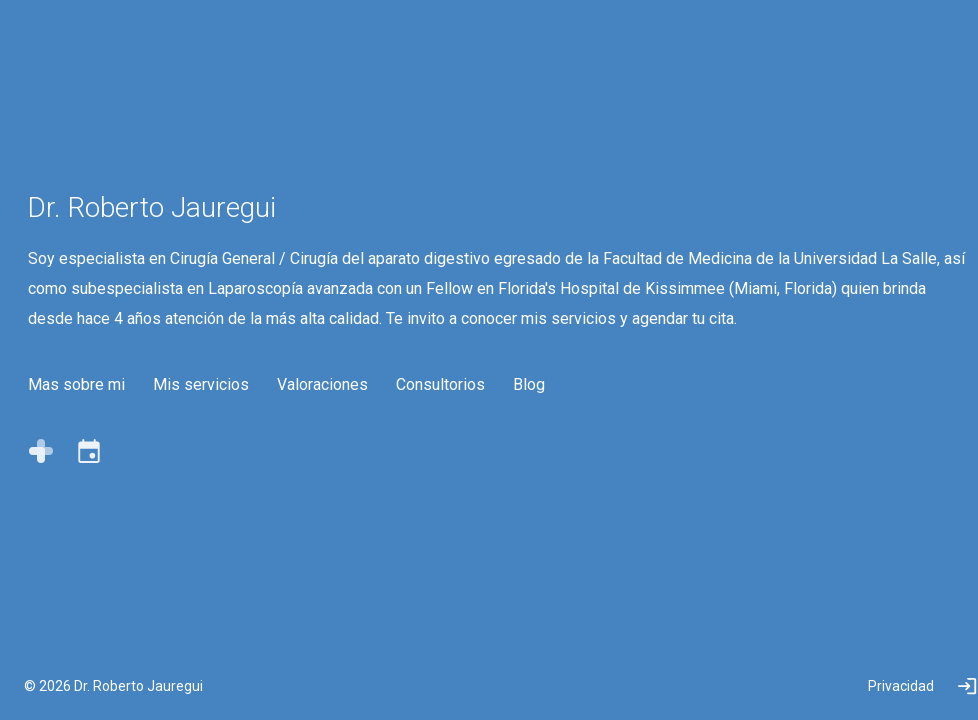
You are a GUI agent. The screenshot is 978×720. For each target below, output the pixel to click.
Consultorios (450, 463)
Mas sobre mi (86, 463)
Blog (539, 463)
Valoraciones (332, 463)
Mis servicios (211, 463)
